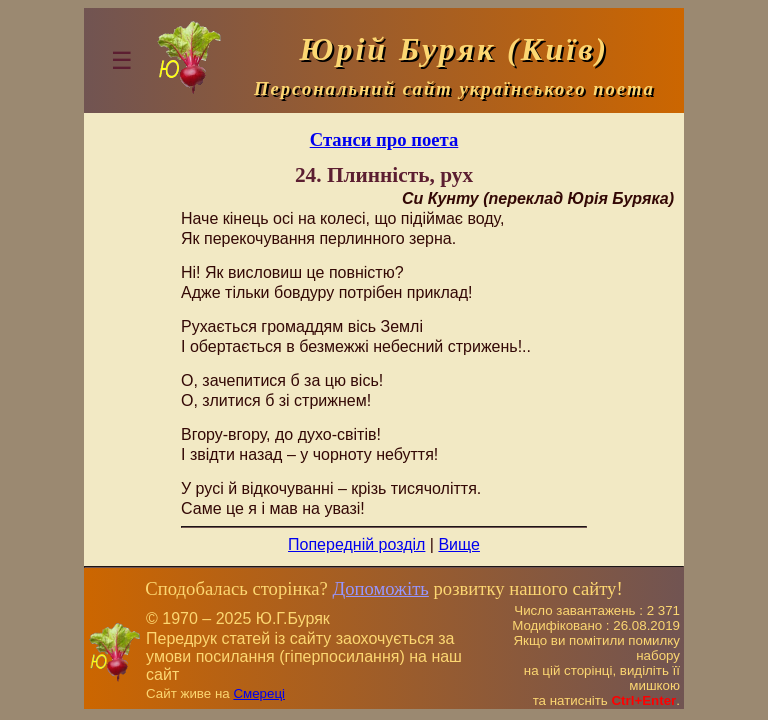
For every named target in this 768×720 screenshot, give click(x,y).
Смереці (259, 693)
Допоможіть (380, 588)
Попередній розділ (356, 544)
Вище (459, 544)
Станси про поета (384, 139)
